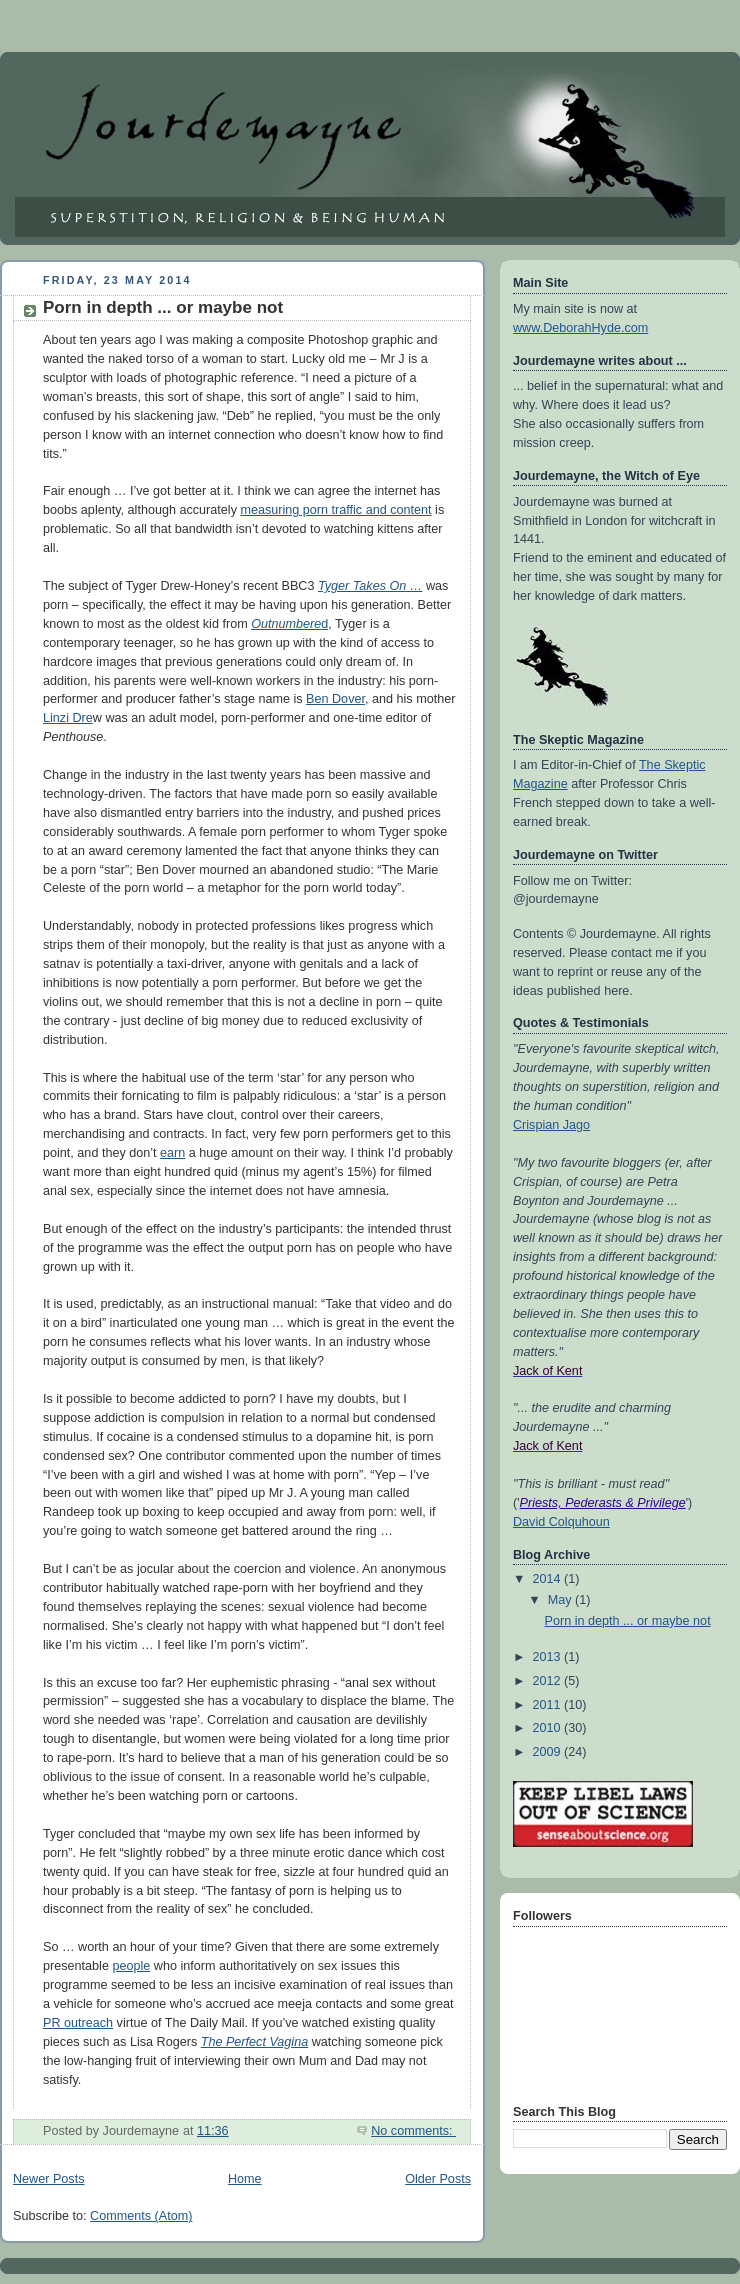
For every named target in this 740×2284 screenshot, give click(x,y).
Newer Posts (48, 2179)
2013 (549, 1657)
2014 (549, 1579)
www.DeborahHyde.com (580, 328)
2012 (549, 1681)
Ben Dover (335, 699)
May (561, 1600)
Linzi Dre (68, 718)
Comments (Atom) (141, 2216)
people (131, 1966)
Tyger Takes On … (370, 586)
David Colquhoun (561, 1522)
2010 (549, 1728)
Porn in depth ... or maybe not (163, 307)
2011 (549, 1705)
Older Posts (438, 2179)
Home (245, 2179)
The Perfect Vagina (254, 2042)
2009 (549, 1752)
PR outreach (78, 2023)
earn (172, 1153)
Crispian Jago (551, 1125)
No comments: (413, 2131)
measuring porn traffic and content (335, 510)
